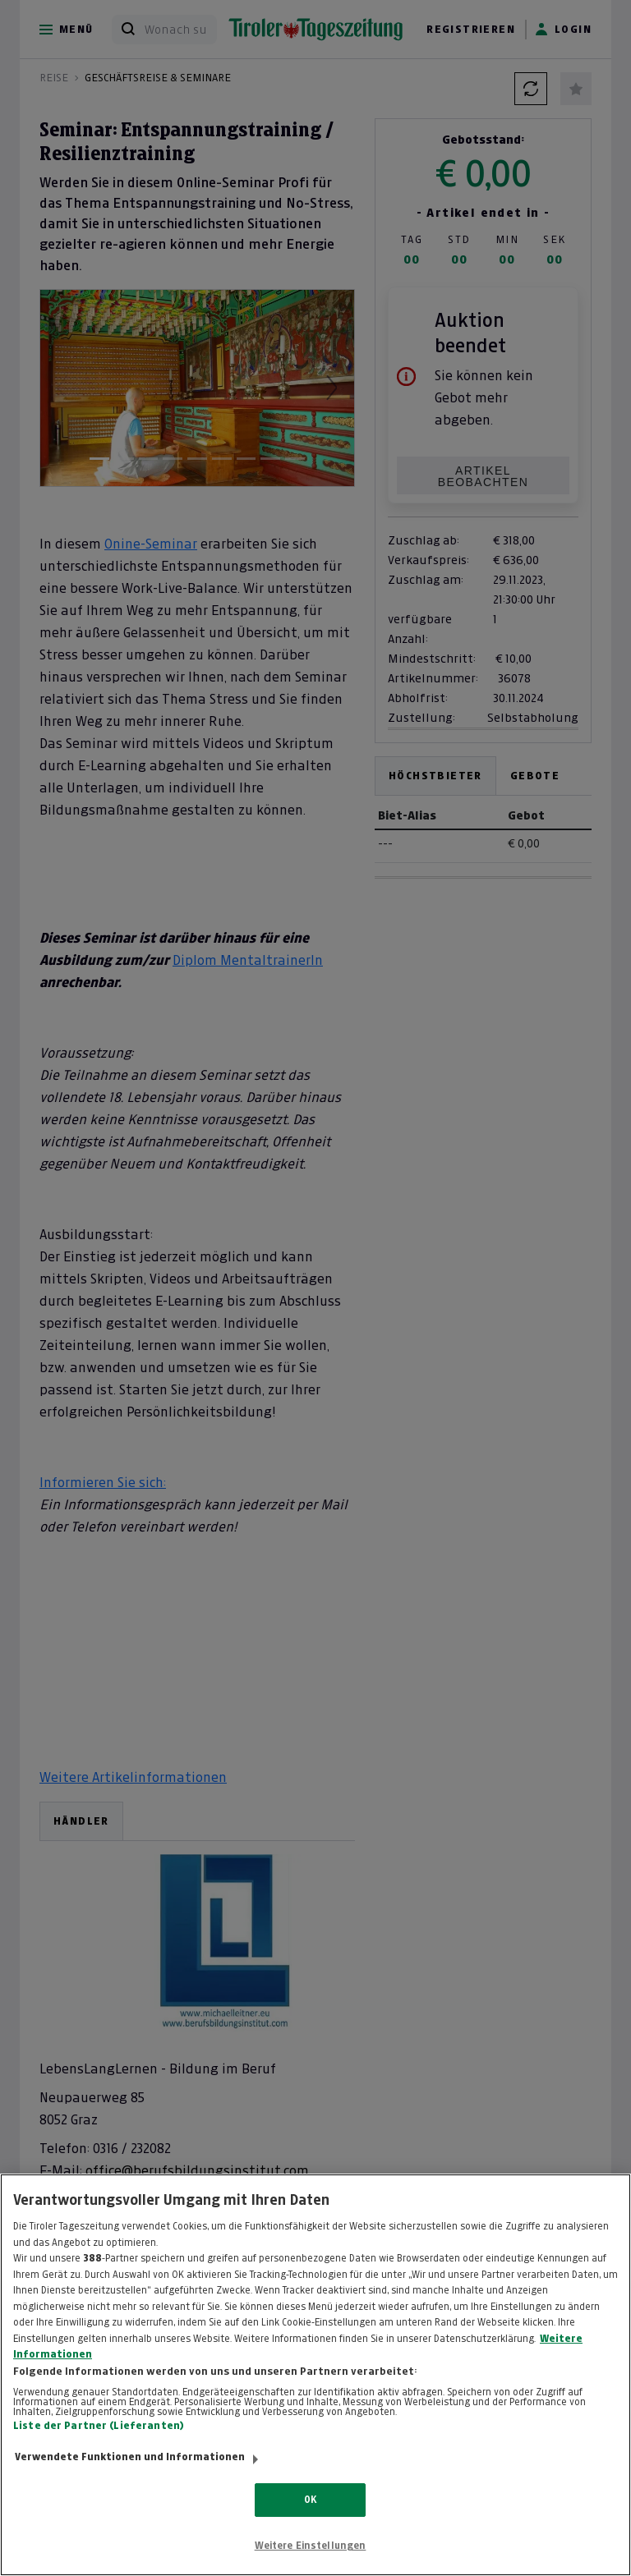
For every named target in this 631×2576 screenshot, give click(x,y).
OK (310, 2500)
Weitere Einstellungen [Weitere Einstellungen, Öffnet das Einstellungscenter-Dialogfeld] (310, 2546)
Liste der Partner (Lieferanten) (98, 2426)
